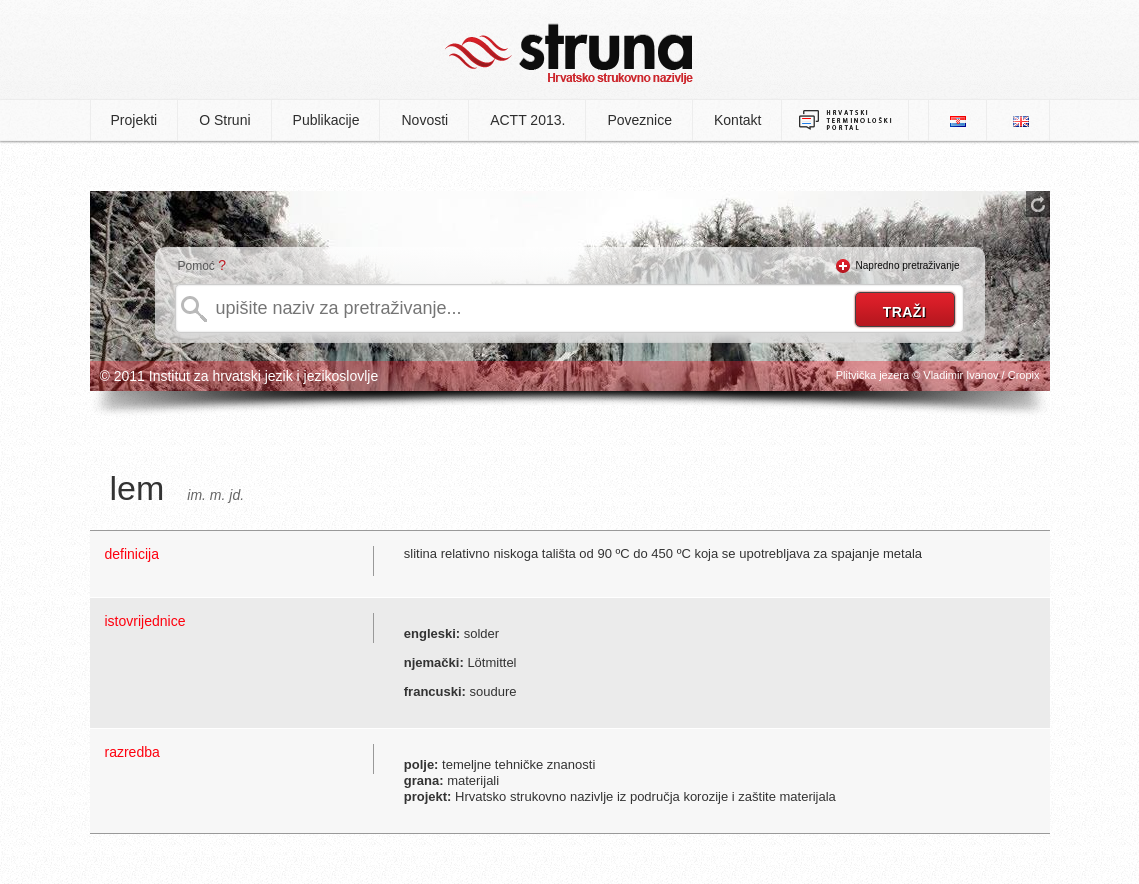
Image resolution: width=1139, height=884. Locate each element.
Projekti (134, 120)
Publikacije (326, 120)
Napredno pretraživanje (908, 265)
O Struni (224, 120)
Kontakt (737, 120)
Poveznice (639, 120)
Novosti (424, 120)
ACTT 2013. (527, 120)
